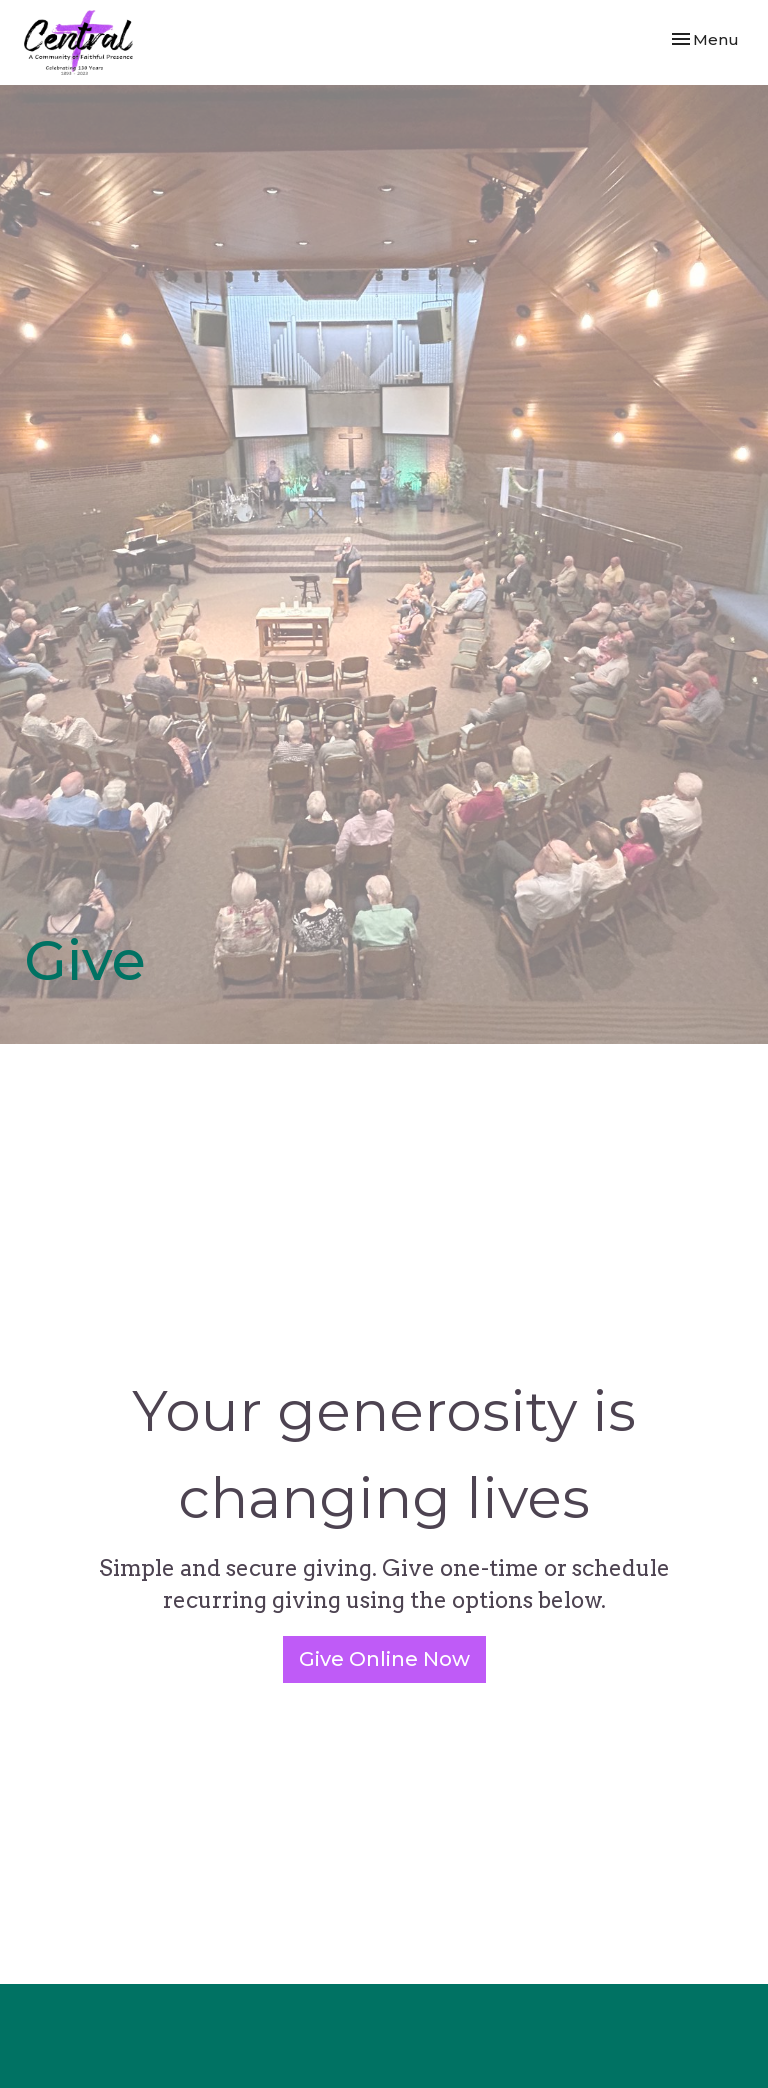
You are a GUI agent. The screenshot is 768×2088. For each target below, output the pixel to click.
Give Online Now (384, 1659)
